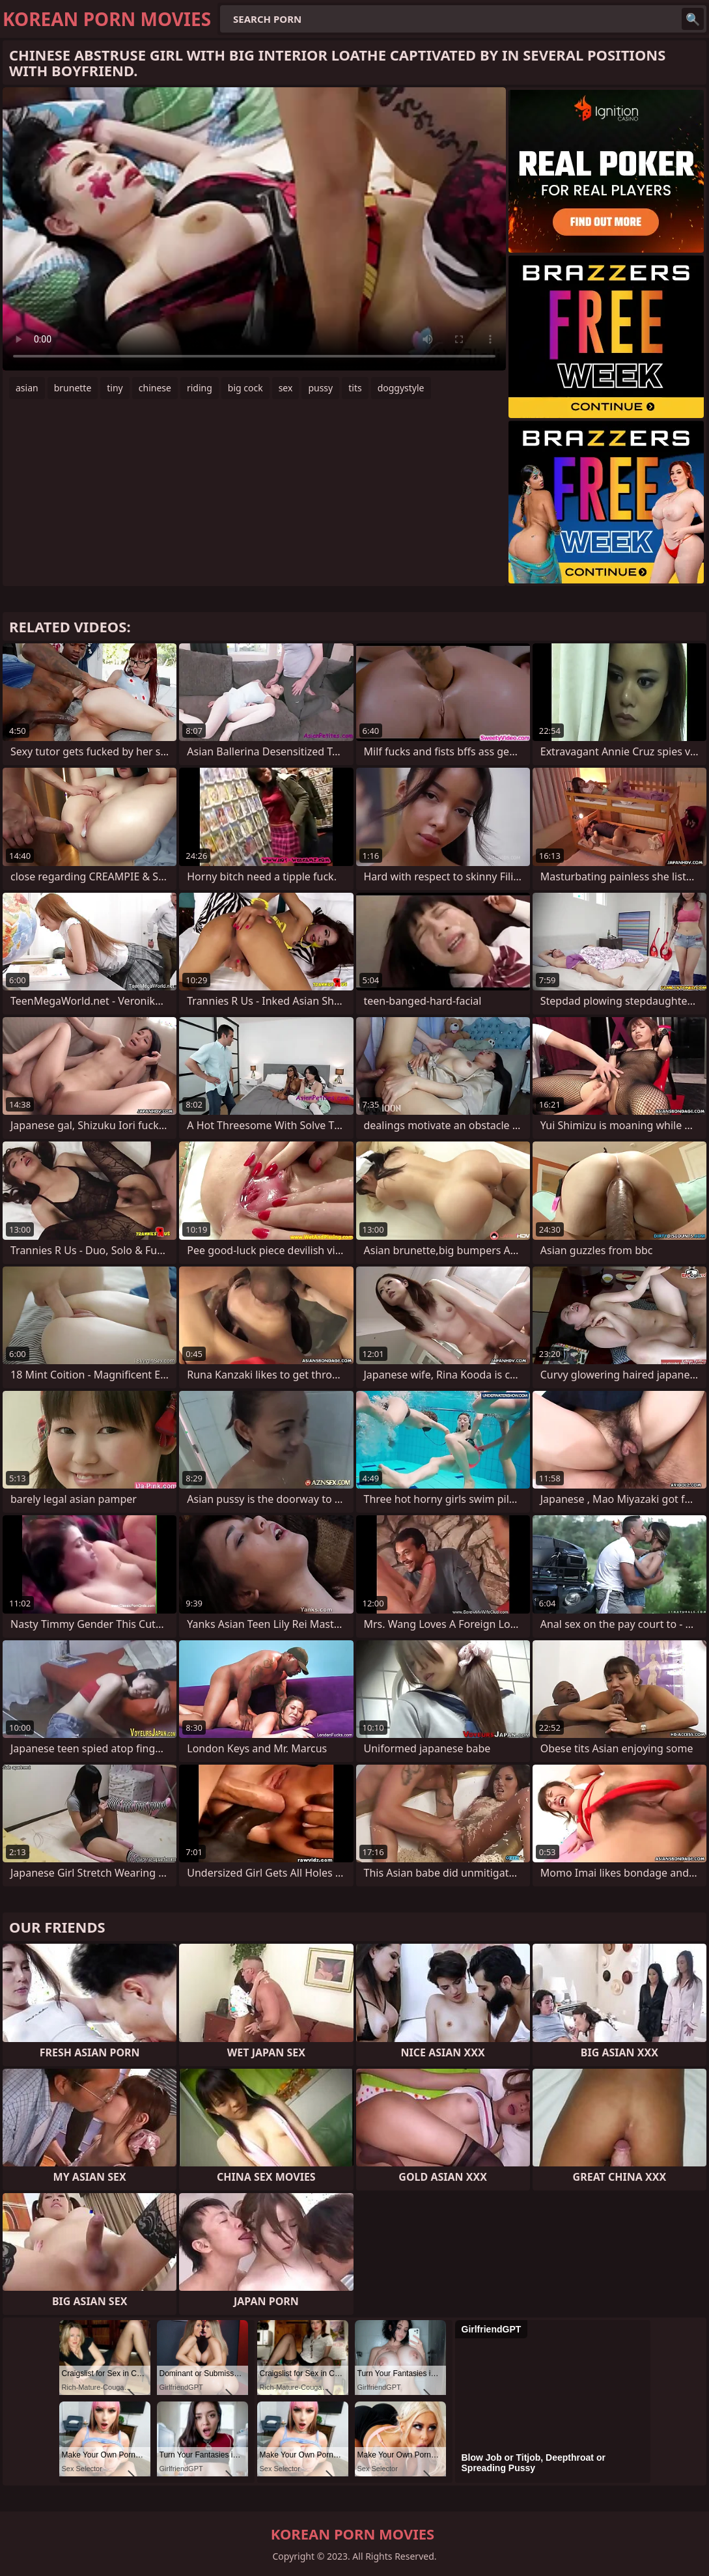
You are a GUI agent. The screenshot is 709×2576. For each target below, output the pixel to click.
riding (199, 388)
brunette (73, 388)
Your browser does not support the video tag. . (254, 229)
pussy (320, 388)
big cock (245, 388)
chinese (155, 388)
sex (286, 388)
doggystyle (401, 388)
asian (27, 388)
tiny (114, 388)
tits (354, 388)
